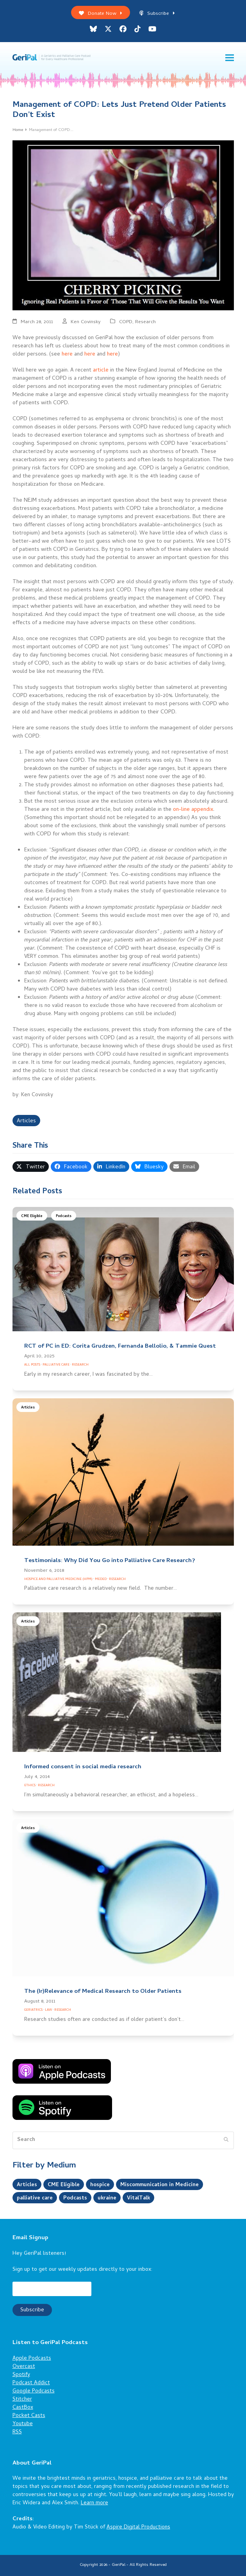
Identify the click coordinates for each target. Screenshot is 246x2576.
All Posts (32, 1365)
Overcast (23, 2366)
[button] (229, 58)
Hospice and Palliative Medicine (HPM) (58, 1579)
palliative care (35, 2198)
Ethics (30, 1785)
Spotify (21, 2375)
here (67, 354)
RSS (17, 2432)
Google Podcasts (33, 2391)
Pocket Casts (28, 2415)
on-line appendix (193, 809)
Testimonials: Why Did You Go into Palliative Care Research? (109, 1561)
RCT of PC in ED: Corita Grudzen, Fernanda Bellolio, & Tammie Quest (120, 1346)
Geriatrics (33, 2010)
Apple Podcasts (31, 2358)
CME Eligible (32, 1216)
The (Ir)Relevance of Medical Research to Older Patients (103, 1991)
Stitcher (22, 2399)
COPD (125, 322)
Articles (26, 1121)
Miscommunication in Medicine (161, 2185)
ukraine (109, 2198)
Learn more (94, 2503)
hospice (101, 2185)
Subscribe (157, 14)
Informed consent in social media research (82, 1767)
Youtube (22, 2424)
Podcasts (63, 1216)
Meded (101, 1579)
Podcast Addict (31, 2383)
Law (48, 2010)
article (101, 370)
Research (145, 322)
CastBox (22, 2407)
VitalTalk (142, 2198)
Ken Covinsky (86, 322)
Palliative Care (56, 1365)
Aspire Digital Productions (138, 2527)
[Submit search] (226, 2140)
